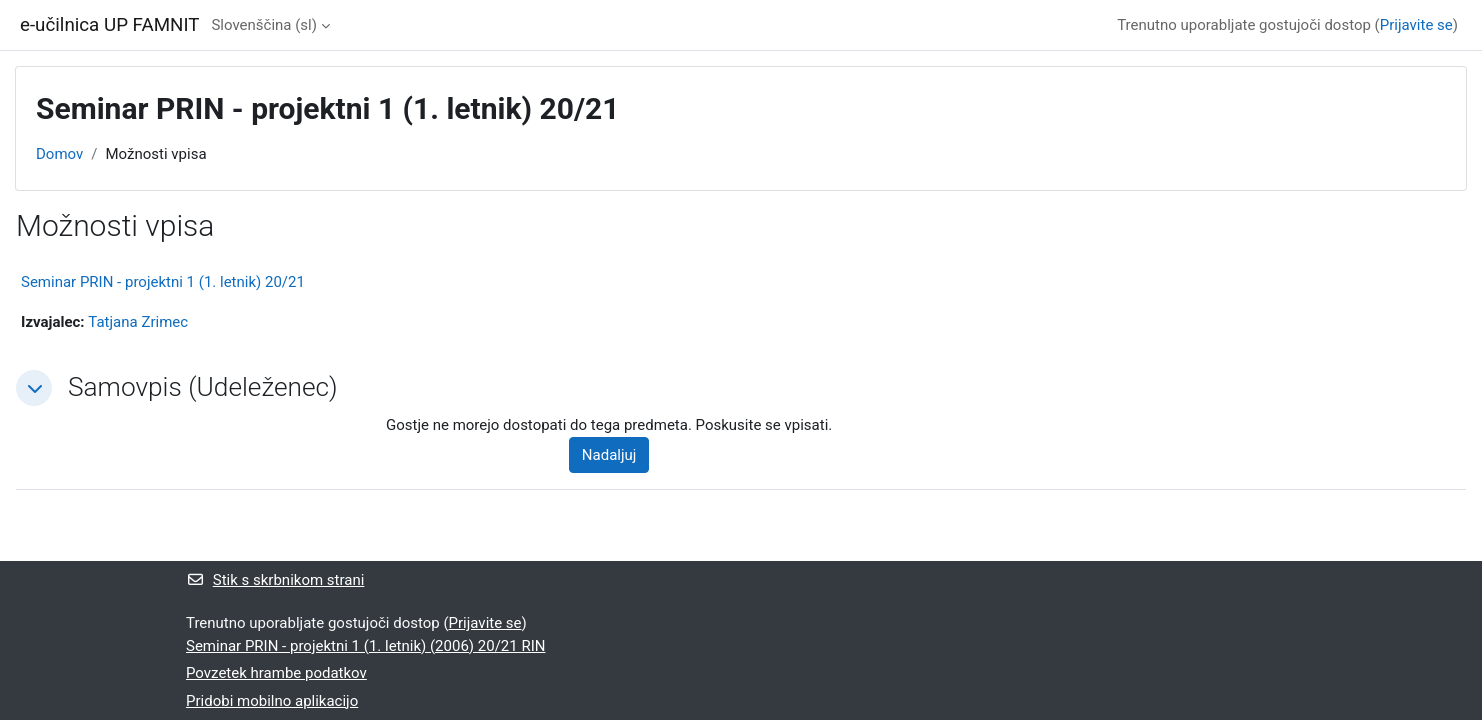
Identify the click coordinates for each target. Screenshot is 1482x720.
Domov (59, 154)
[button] (34, 388)
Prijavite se (1416, 25)
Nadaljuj (609, 455)
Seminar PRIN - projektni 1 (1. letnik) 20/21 (163, 282)
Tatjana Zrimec (138, 322)
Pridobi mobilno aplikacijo (272, 701)
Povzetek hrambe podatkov (276, 673)
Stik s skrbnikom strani (275, 580)
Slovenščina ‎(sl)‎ (264, 25)
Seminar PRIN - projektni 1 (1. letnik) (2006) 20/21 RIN (365, 646)
